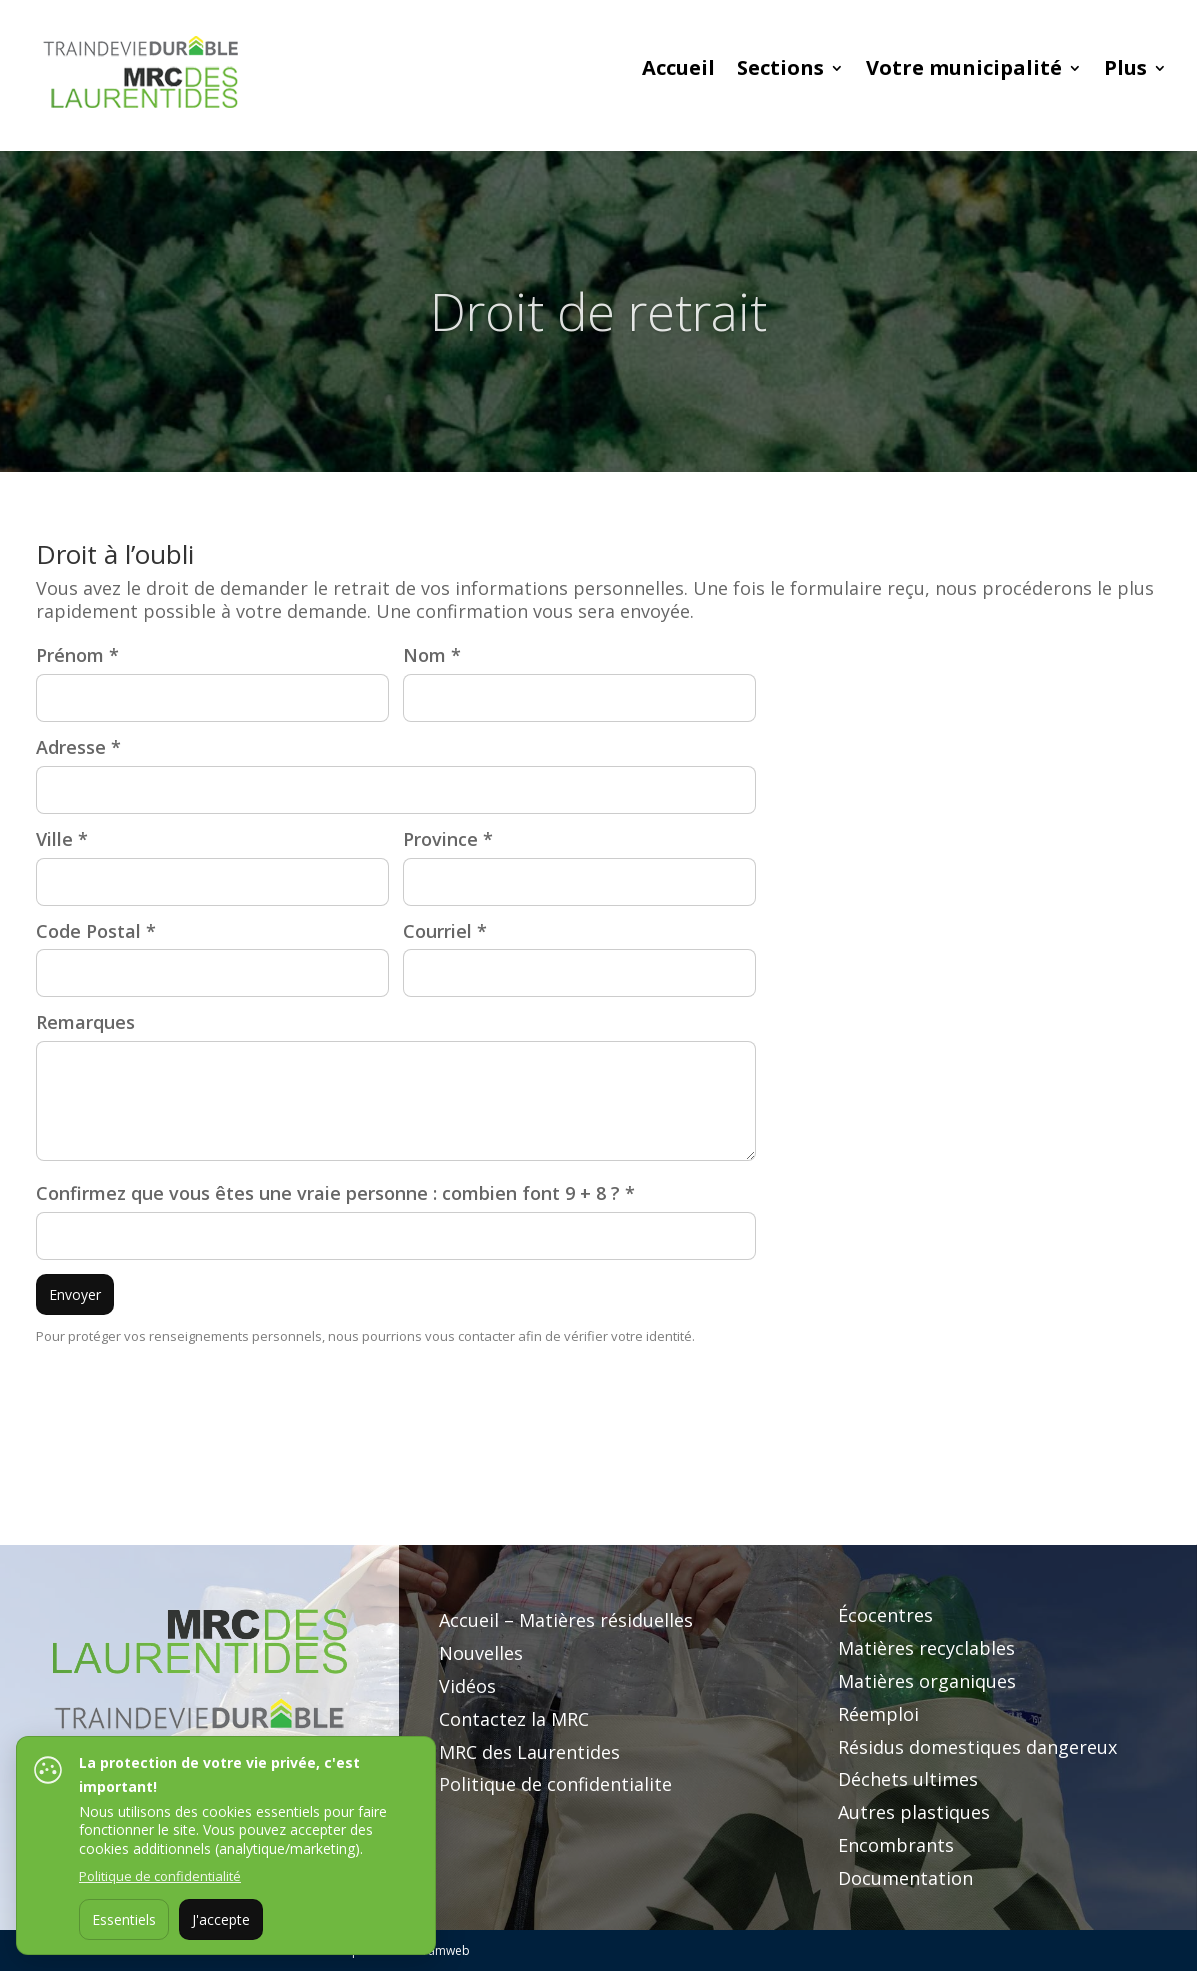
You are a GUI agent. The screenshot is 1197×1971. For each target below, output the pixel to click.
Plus (1125, 71)
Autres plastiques (914, 1812)
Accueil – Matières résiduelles (566, 1620)
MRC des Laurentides (529, 1752)
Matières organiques (927, 1681)
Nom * (432, 655)
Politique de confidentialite (555, 1784)
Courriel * (445, 931)
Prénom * (77, 655)
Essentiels (124, 1919)
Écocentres (885, 1615)
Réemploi (878, 1714)
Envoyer (75, 1294)
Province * (448, 839)
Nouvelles (481, 1653)
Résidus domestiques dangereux (977, 1747)
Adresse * (78, 747)
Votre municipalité (964, 71)
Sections (780, 71)
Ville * (62, 839)
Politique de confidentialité (160, 1876)
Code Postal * (96, 931)
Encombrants (896, 1845)
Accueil (678, 71)
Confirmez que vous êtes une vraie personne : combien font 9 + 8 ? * (335, 1193)
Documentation (905, 1878)
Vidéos (467, 1686)
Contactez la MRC (514, 1719)
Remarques (85, 1022)
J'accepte (221, 1919)
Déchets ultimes (908, 1779)
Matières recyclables (926, 1648)
